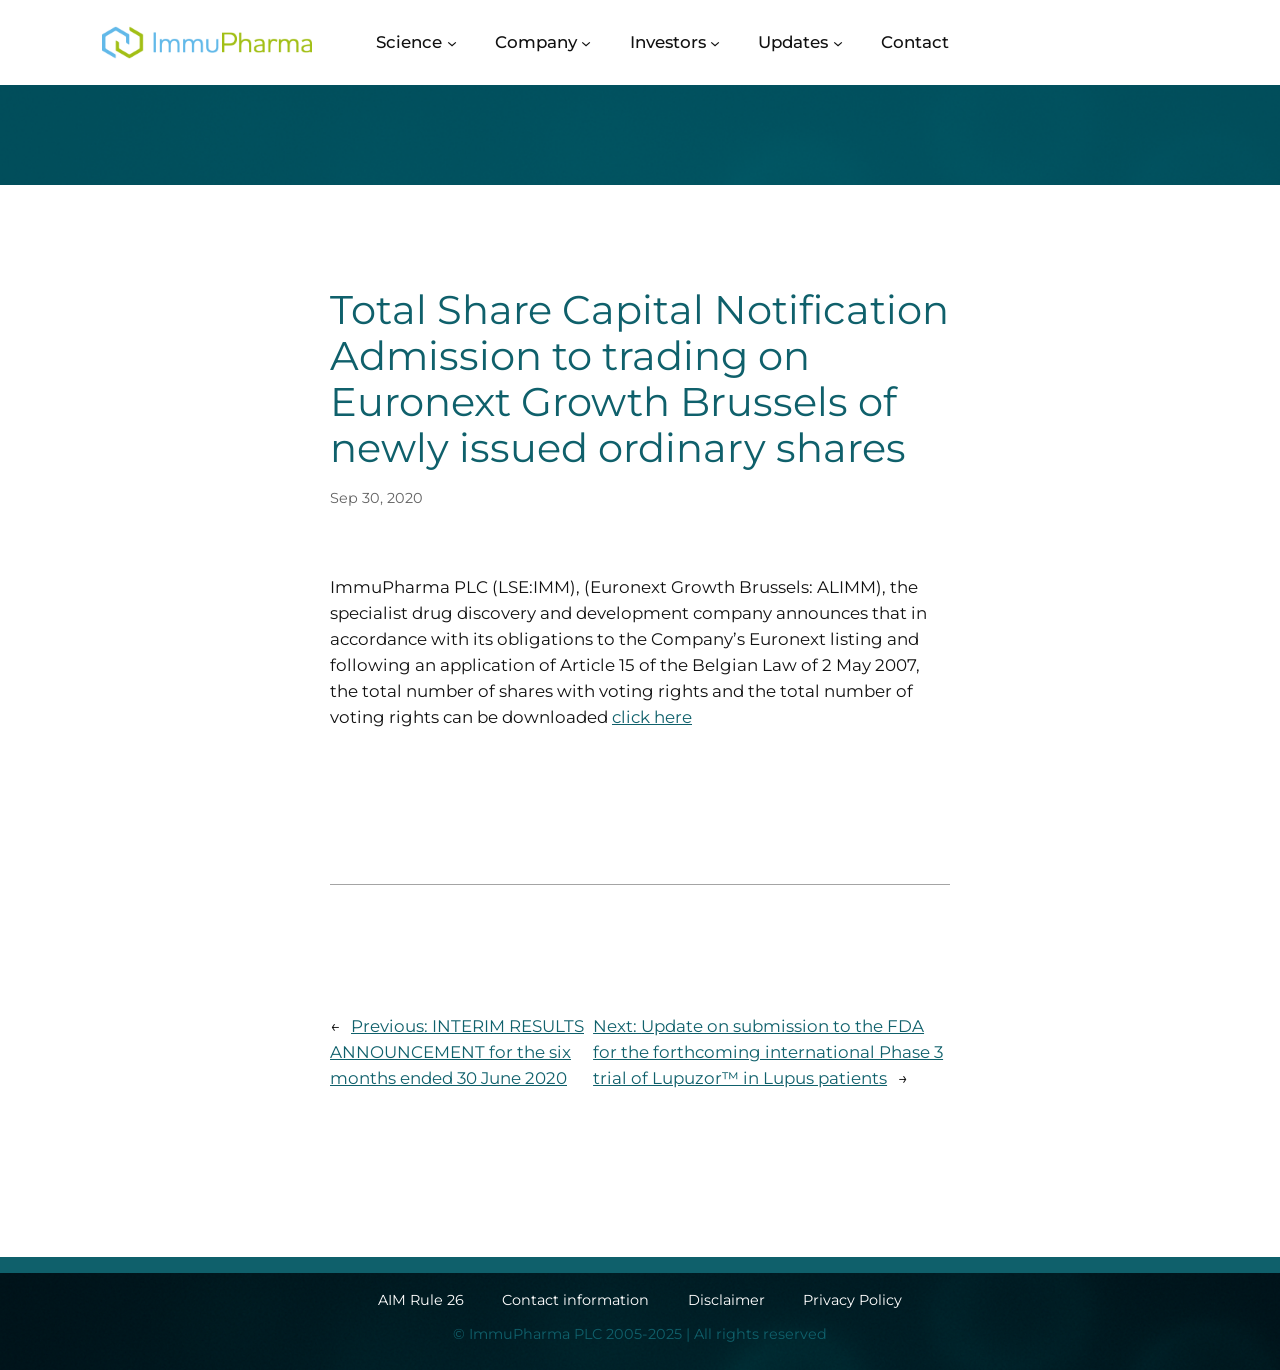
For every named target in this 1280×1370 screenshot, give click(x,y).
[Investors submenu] (715, 42)
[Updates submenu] (838, 42)
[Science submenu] (452, 42)
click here (652, 717)
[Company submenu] (586, 42)
